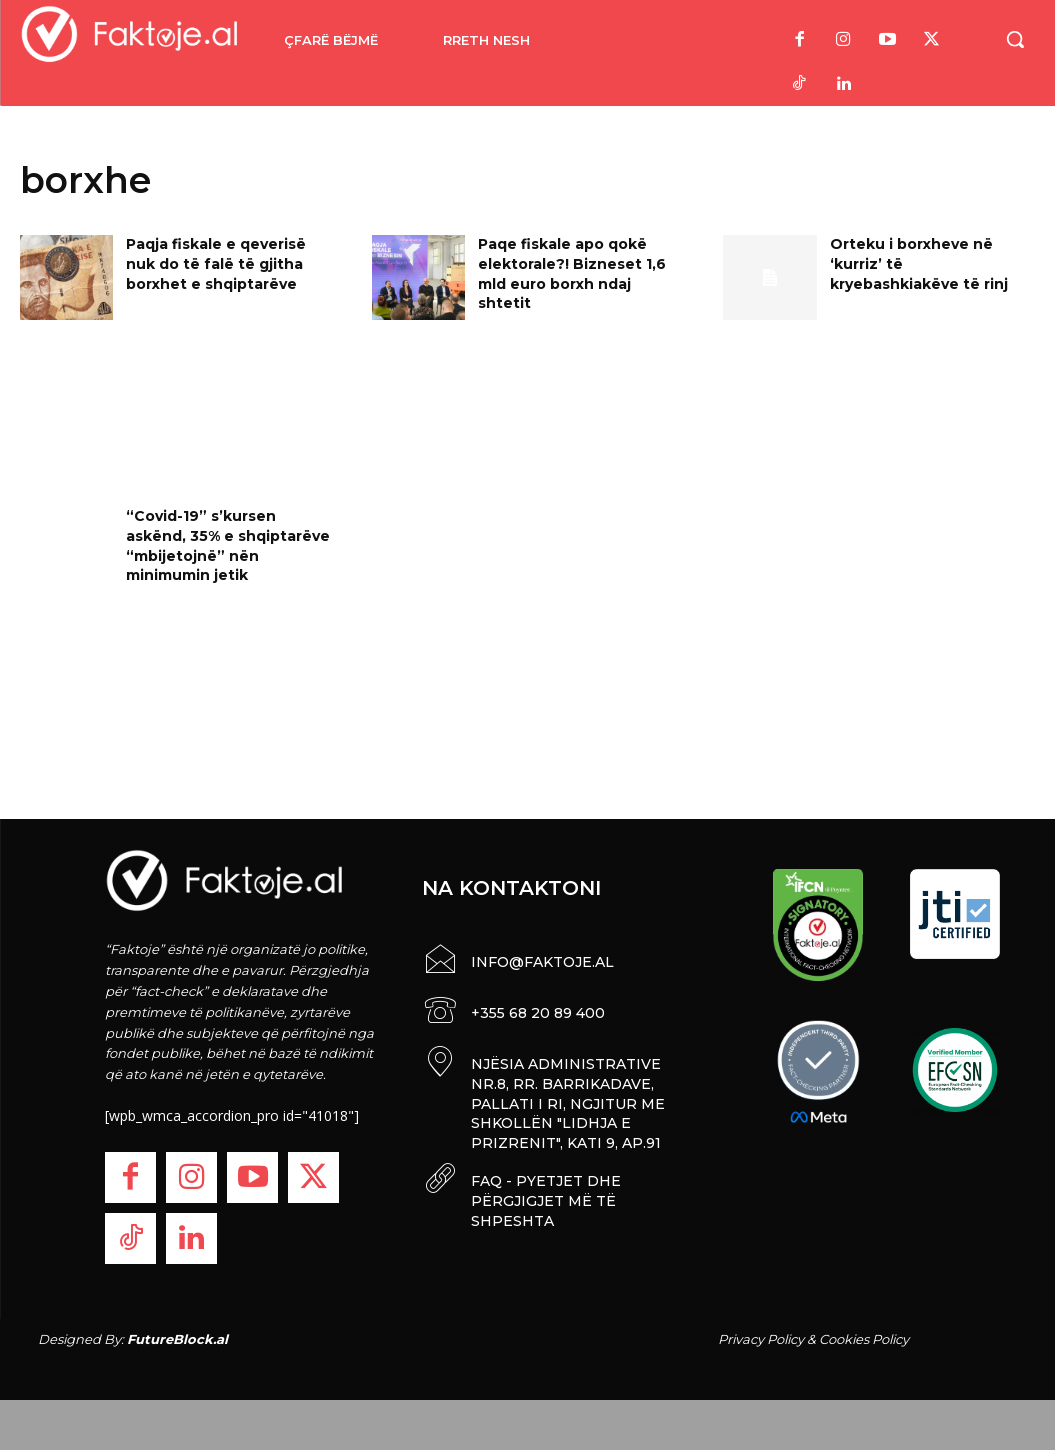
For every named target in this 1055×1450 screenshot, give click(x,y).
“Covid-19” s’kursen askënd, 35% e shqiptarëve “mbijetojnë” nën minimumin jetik (228, 545)
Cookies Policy (864, 1339)
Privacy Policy (761, 1339)
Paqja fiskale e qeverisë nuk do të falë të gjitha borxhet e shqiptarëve (216, 263)
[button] (1015, 39)
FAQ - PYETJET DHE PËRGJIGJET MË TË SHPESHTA (546, 1196)
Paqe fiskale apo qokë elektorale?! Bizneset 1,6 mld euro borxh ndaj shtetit (572, 273)
